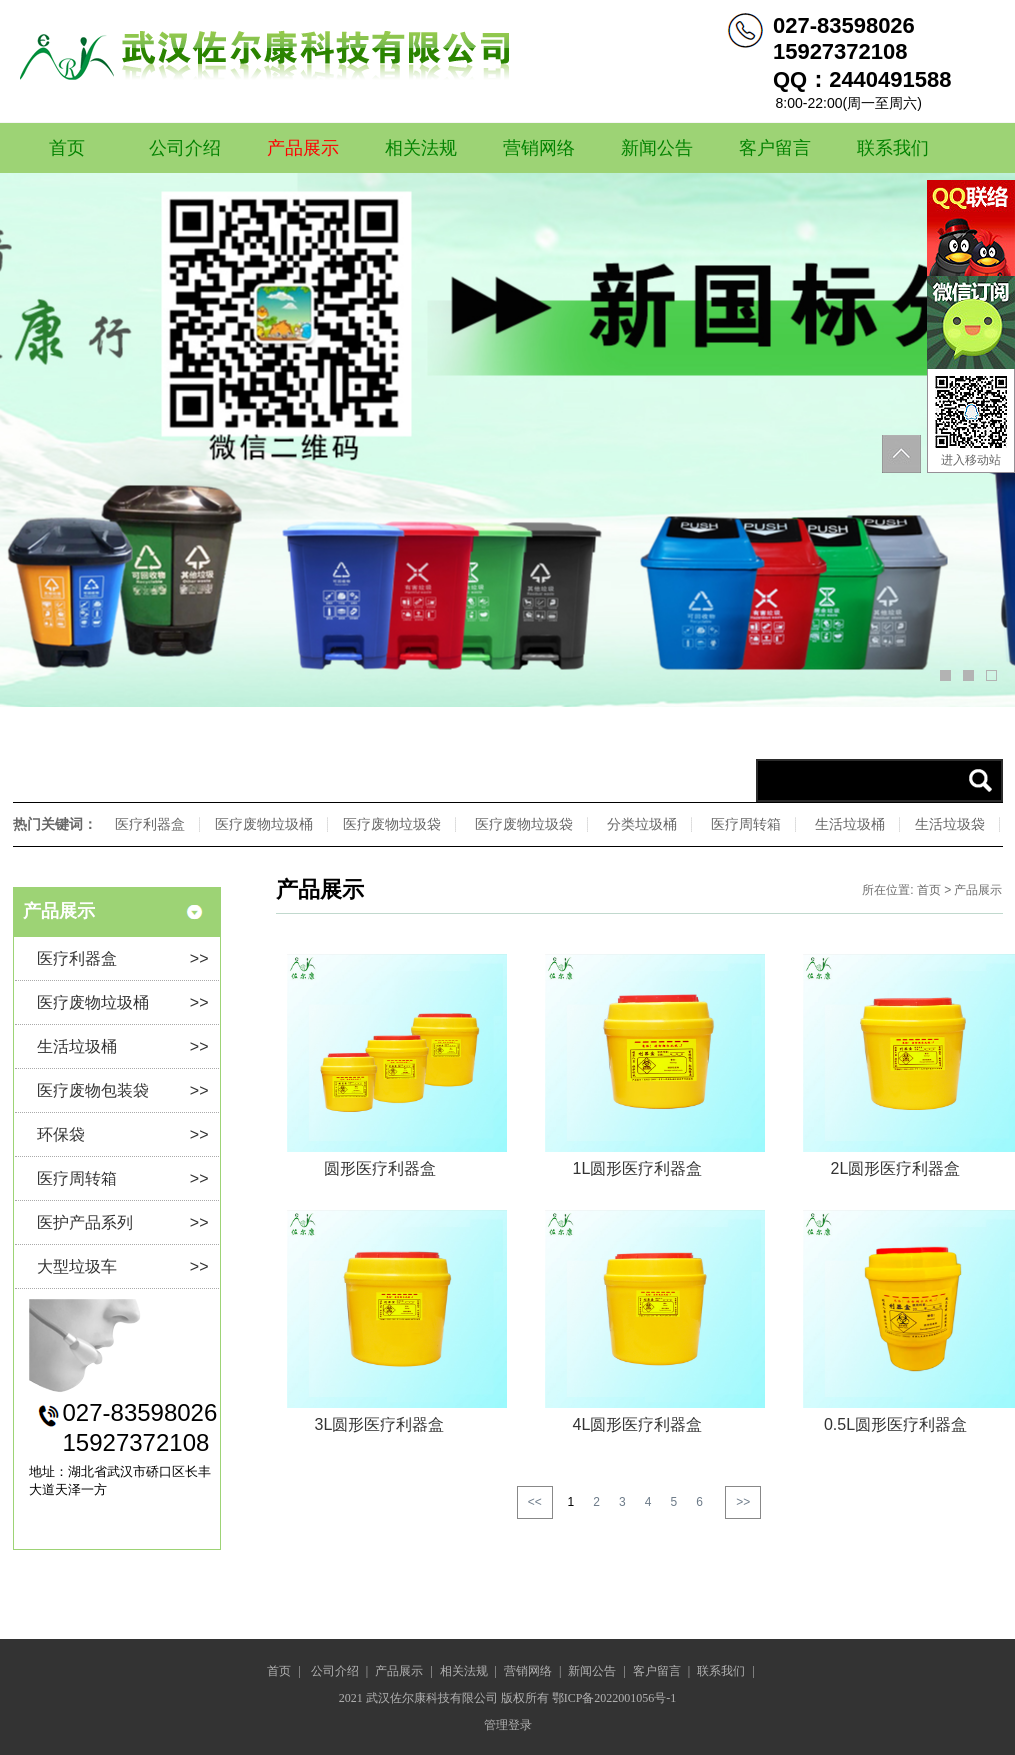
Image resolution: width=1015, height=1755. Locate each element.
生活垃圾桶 (850, 824)
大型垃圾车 (123, 1266)
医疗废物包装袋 (123, 1090)
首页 (67, 148)
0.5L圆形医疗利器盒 (895, 1424)
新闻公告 (657, 148)
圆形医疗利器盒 (380, 1168)
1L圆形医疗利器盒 (638, 1168)
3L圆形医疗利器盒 (380, 1424)
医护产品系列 (123, 1222)
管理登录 (508, 1725)
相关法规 (421, 148)
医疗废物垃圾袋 (392, 824)
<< (535, 1502)
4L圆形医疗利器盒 (638, 1424)
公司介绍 (185, 148)
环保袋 (123, 1134)
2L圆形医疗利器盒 (896, 1168)
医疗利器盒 (150, 824)
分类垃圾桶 (642, 824)
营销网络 (539, 148)
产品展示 (303, 148)
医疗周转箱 (746, 824)
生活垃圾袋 (950, 824)
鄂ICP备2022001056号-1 (614, 1698)
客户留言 (775, 148)
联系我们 (893, 148)
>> (743, 1502)
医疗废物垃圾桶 (264, 824)
